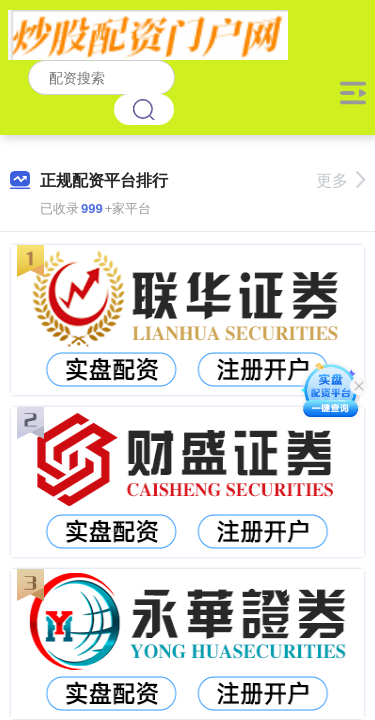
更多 (340, 180)
